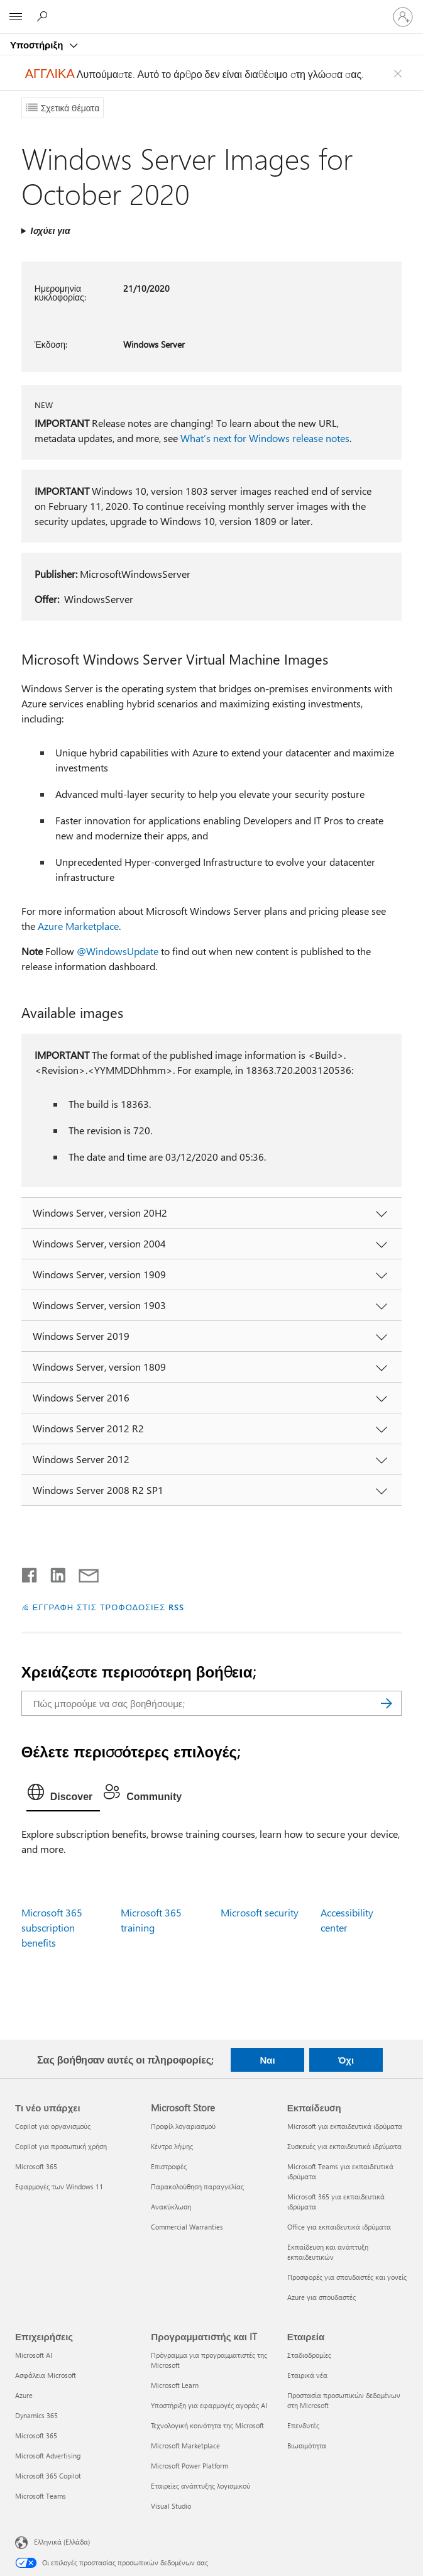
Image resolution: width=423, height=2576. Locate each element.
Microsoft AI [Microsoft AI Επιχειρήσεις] (33, 2355)
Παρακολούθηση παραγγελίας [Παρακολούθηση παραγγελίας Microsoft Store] (197, 2186)
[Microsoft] (211, 9)
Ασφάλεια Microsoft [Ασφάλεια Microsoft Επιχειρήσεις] (45, 2375)
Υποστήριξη (37, 44)
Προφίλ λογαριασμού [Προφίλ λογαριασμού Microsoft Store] (183, 2126)
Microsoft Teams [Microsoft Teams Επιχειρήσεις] (40, 2496)
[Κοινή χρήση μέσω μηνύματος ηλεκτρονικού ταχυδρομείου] (83, 1572)
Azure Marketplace (78, 925)
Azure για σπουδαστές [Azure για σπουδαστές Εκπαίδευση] (321, 2297)
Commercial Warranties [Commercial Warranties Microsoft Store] (187, 2226)
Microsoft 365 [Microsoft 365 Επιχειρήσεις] (36, 2435)
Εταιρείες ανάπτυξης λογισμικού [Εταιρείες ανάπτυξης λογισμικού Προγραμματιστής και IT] (200, 2485)
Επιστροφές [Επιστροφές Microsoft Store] (169, 2166)
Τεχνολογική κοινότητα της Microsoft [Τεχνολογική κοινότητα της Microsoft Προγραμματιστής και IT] (207, 2425)
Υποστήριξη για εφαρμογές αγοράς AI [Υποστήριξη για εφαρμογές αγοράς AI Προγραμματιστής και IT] (209, 2405)
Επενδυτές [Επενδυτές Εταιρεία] (303, 2425)
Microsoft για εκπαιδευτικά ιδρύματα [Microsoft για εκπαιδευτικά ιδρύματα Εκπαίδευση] (344, 2126)
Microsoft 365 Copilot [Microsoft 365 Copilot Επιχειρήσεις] (48, 2475)
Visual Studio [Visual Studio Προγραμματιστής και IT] (171, 2506)
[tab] (63, 1795)
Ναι (267, 2060)
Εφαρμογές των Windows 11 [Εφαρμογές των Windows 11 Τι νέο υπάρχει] (59, 2186)
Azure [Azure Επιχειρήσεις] (24, 2395)
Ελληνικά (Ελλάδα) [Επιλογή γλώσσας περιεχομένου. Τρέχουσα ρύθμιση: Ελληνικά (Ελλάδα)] (62, 2541)
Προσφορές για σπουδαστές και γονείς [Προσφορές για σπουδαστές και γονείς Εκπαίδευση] (347, 2277)
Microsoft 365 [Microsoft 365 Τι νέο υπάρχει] (36, 2166)
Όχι (346, 2060)
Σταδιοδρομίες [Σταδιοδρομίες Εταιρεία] (309, 2355)
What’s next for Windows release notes (264, 438)
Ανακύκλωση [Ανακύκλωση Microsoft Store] (171, 2206)
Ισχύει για (50, 230)
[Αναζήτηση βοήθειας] (44, 16)
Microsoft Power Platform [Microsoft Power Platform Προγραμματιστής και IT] (189, 2465)
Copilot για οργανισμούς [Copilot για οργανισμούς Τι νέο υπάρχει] (53, 2126)
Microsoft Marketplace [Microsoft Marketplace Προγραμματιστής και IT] (185, 2445)
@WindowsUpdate (117, 951)
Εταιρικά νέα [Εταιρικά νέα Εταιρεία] (307, 2375)
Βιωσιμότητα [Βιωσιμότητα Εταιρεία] (306, 2445)
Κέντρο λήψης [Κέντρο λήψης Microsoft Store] (172, 2146)
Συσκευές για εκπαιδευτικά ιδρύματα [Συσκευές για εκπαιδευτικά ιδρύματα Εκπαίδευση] (344, 2146)
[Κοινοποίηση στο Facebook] (30, 1572)
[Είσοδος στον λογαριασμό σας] (403, 17)
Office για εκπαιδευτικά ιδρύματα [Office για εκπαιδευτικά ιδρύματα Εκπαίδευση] (339, 2226)
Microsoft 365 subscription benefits (51, 1927)
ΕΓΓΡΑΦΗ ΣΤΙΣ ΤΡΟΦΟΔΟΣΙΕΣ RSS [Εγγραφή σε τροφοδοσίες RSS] (109, 1606)
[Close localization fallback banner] (399, 73)
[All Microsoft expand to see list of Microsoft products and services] (16, 17)
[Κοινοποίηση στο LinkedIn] (53, 1572)
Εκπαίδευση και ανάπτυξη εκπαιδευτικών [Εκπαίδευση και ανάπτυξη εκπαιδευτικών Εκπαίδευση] (327, 2252)
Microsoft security (260, 1912)
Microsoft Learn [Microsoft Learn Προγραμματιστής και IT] (175, 2385)
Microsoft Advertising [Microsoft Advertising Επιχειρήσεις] (47, 2455)
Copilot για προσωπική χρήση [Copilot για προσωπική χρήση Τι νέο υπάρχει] (61, 2146)
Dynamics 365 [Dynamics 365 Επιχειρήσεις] (36, 2415)
